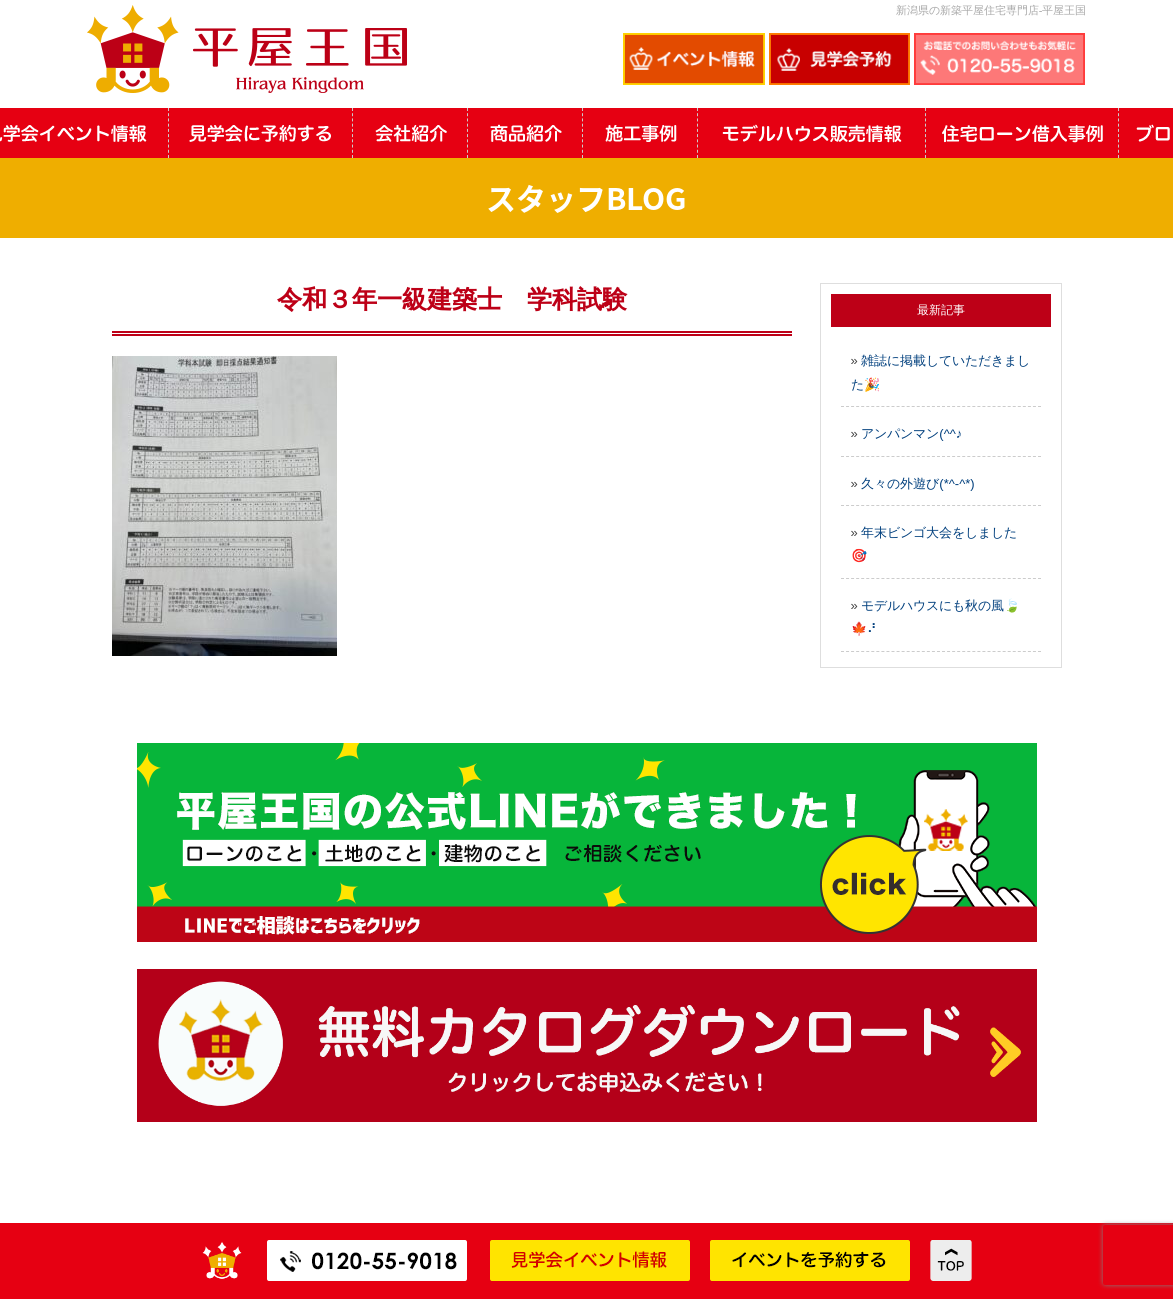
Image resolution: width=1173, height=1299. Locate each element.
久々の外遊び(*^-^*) (917, 483)
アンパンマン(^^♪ (911, 433)
